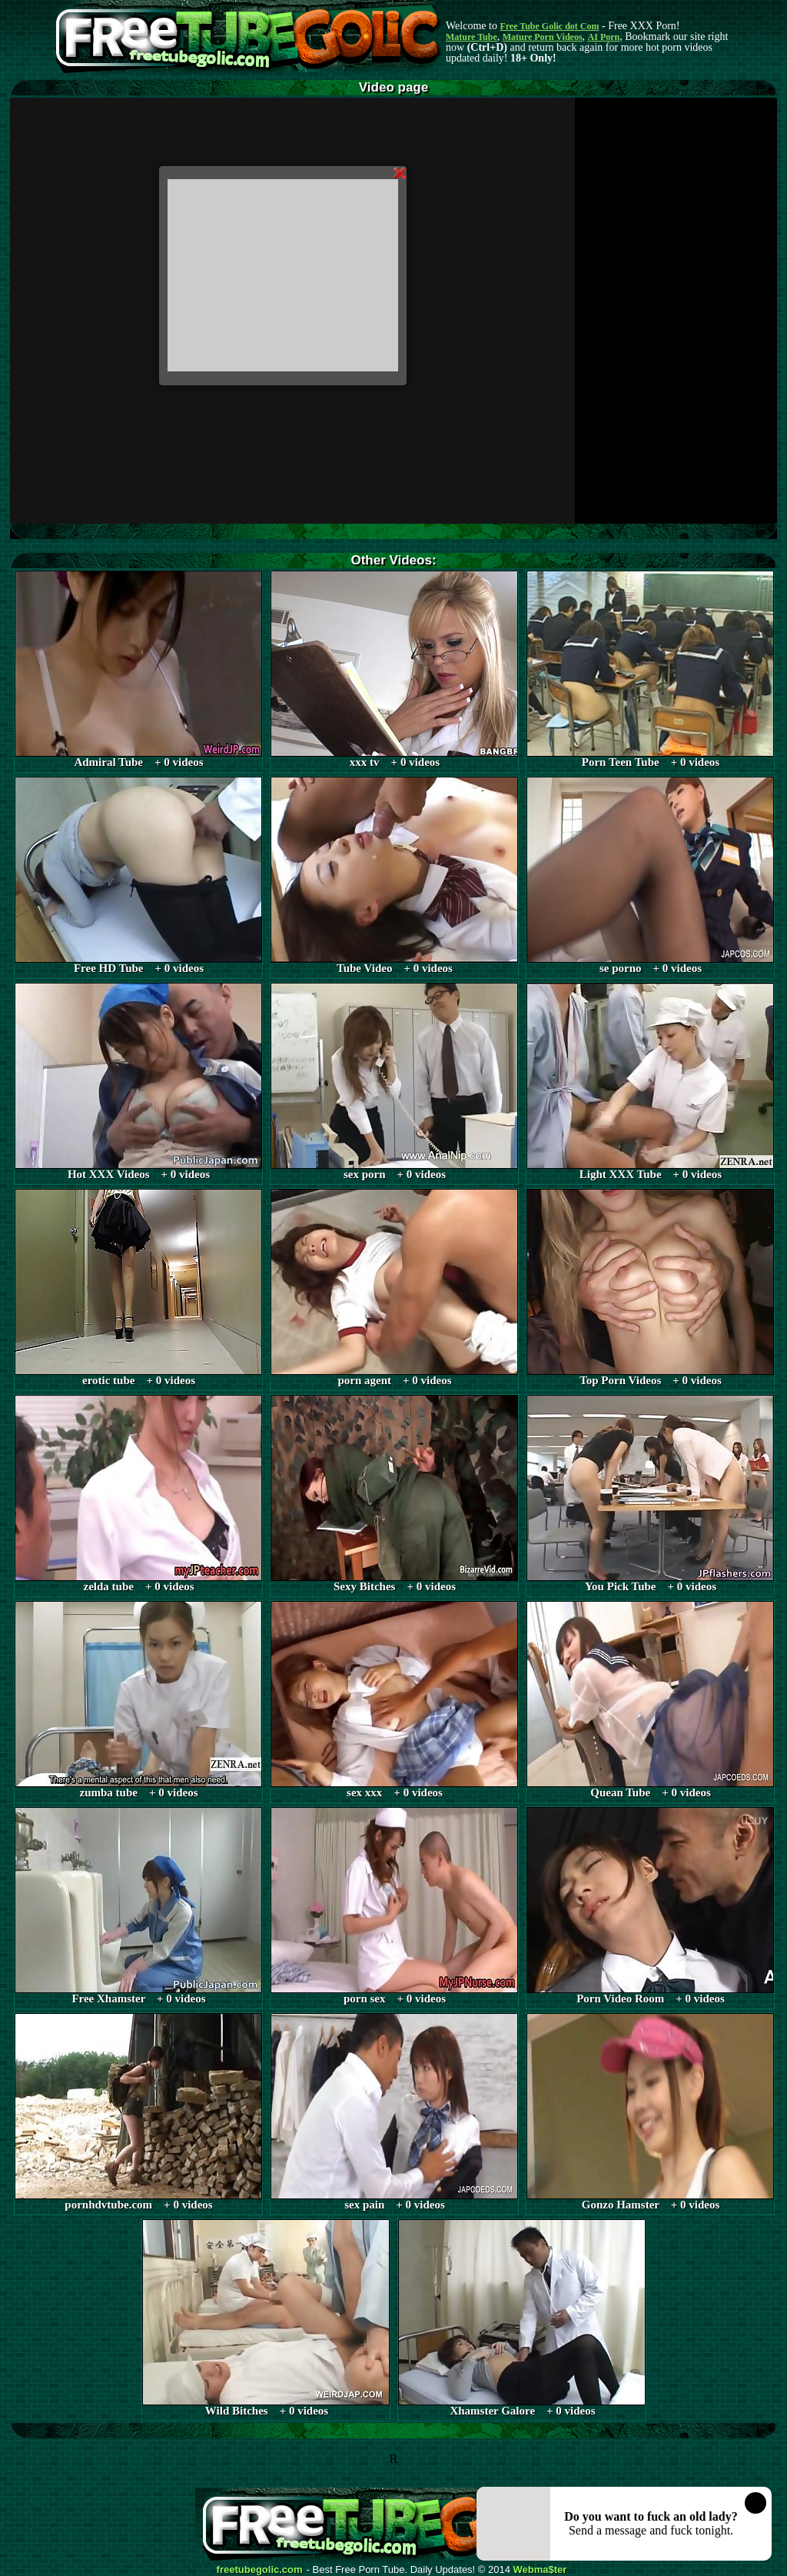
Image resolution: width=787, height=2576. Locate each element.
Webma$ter (540, 2569)
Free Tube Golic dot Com (549, 26)
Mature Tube (471, 37)
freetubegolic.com (260, 2569)
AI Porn (604, 37)
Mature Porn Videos (543, 37)
